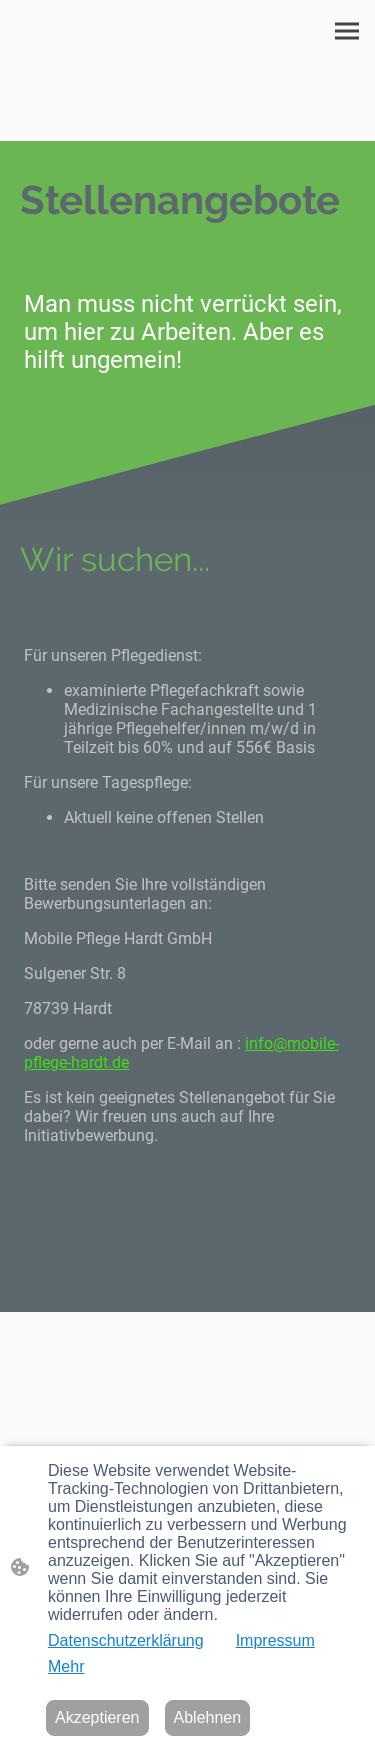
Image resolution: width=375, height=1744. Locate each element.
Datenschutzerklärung (126, 1640)
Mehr (66, 1666)
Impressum (275, 1640)
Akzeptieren (97, 1717)
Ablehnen (208, 1717)
